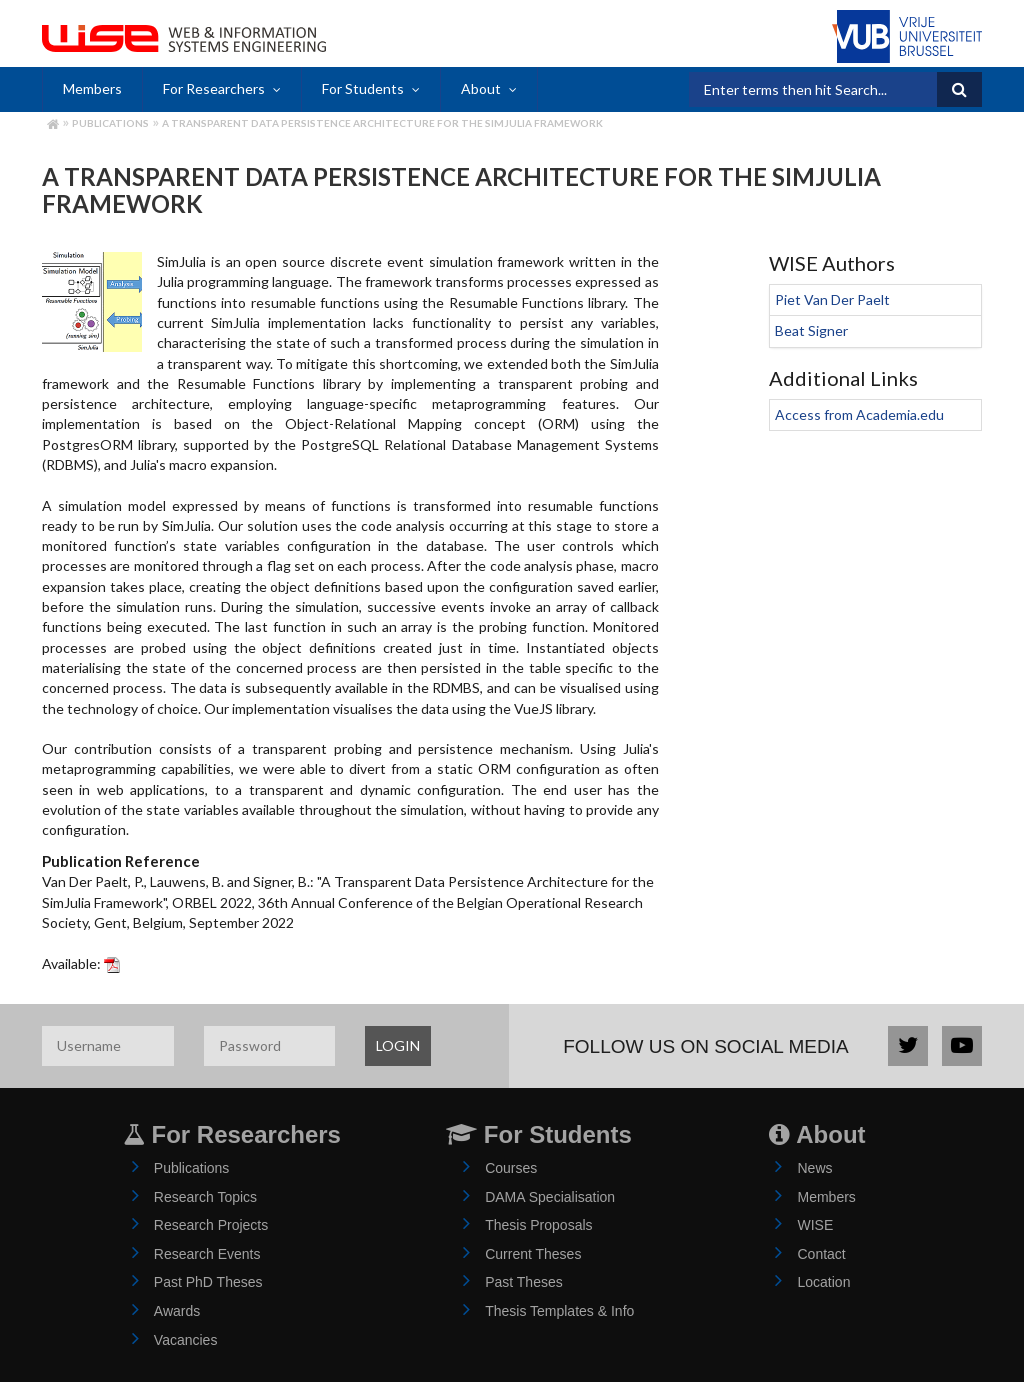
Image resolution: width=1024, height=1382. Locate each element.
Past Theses (524, 1282)
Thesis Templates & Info (559, 1311)
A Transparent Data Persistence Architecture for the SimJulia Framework (382, 123)
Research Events (207, 1254)
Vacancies (186, 1340)
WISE (815, 1225)
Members (92, 88)
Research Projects (211, 1225)
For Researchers (214, 88)
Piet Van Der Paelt (832, 299)
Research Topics (205, 1197)
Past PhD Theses (208, 1282)
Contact (821, 1254)
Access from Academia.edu (859, 414)
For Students (363, 88)
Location (823, 1282)
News (814, 1168)
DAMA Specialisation (550, 1197)
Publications (110, 123)
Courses (511, 1168)
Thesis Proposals (538, 1225)
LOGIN (398, 1045)
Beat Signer (811, 330)
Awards (177, 1311)
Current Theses (533, 1254)
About (481, 88)
